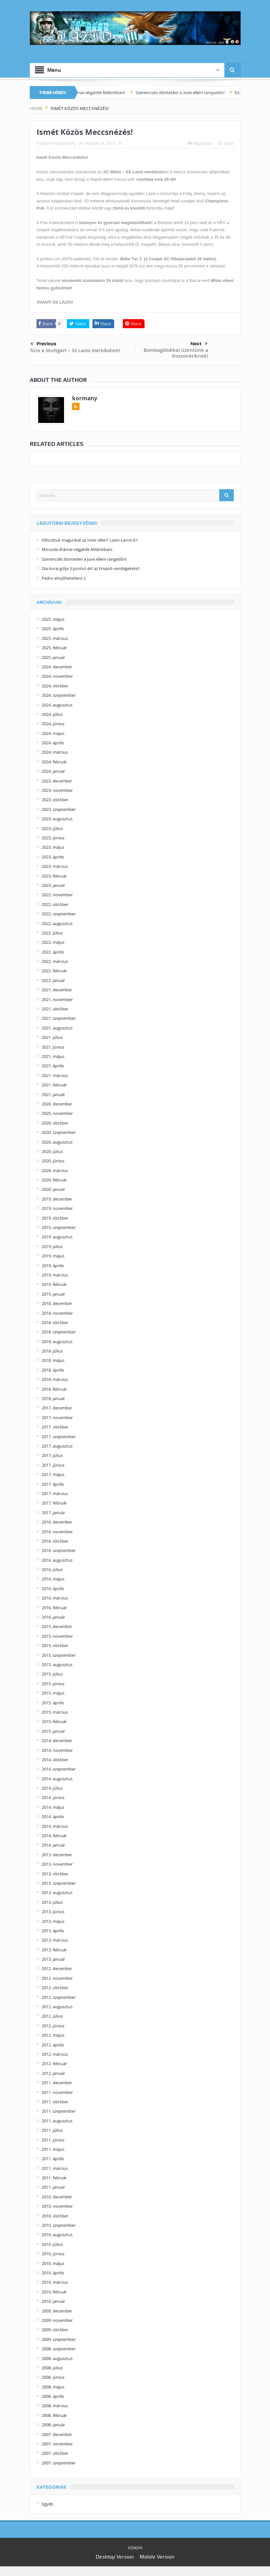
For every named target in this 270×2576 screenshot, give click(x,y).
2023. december (57, 781)
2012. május (53, 2035)
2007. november (57, 2444)
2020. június (53, 1161)
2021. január (53, 1094)
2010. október (55, 2216)
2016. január (53, 1617)
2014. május (53, 1807)
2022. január (53, 980)
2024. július (52, 714)
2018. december (57, 1303)
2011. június (53, 2140)
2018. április (53, 1370)
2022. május (53, 942)
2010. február (54, 2292)
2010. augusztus (57, 2234)
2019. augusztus (57, 1237)
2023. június (53, 838)
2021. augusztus (57, 1028)
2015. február (54, 1721)
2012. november (57, 1978)
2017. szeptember (59, 1436)
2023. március (55, 866)
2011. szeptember (59, 2111)
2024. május (53, 733)
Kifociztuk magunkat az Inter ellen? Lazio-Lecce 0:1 (90, 540)
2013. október (55, 1874)
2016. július (52, 1569)
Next (199, 343)
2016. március (55, 1598)
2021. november (57, 999)
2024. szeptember (59, 695)
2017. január (53, 1512)
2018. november (57, 1313)
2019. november (57, 1208)
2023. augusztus (57, 819)
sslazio (135, 2547)
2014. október (55, 1759)
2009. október (55, 2330)
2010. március (55, 2282)
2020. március (55, 1170)
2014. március (55, 1826)
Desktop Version (115, 2557)
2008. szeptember (59, 2349)
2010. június (53, 2254)
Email (226, 143)
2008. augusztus (57, 2358)
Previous (43, 344)
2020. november (57, 1113)
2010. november (57, 2206)
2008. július (52, 2368)
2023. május (53, 847)
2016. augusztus (57, 1560)
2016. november (57, 1532)
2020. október (55, 1123)
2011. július (52, 2130)
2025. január (53, 657)
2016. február (54, 1608)
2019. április (53, 1265)
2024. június (53, 724)
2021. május (53, 1056)
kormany (67, 143)
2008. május (53, 2387)
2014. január (53, 1845)
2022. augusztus (57, 923)
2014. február (54, 1835)
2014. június (53, 1797)
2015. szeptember (59, 1655)
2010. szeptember (59, 2225)
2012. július (52, 2016)
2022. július (52, 933)
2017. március (55, 1493)
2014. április (53, 1816)
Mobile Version (157, 2557)
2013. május (53, 1921)
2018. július (52, 1351)
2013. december (57, 1855)
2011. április (53, 2158)
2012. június (53, 2026)
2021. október (55, 1009)
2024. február (54, 762)
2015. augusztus (57, 1664)
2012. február (54, 2063)
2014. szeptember (59, 1769)
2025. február (54, 648)
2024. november (57, 676)
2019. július (52, 1246)
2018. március (55, 1379)
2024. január (53, 771)
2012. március (55, 2054)
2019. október (55, 1218)
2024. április (53, 743)
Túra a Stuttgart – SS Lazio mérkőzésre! (75, 350)
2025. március (55, 638)
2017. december (57, 1408)
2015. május (53, 1693)
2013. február (54, 1950)
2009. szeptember (59, 2339)
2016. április (53, 1588)
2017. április (53, 1484)
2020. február (54, 1180)
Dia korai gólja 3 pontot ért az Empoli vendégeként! (90, 568)
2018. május (53, 1360)
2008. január (53, 2425)
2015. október (55, 1645)
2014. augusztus (57, 1779)
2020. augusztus (57, 1142)
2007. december (57, 2434)
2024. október (55, 686)
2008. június (53, 2377)
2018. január (53, 1398)
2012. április (53, 2045)
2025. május (53, 619)
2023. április (53, 857)
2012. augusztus (57, 2007)
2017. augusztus (57, 1446)
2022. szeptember (59, 914)
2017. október (55, 1427)
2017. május (53, 1474)
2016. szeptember (59, 1550)
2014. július (52, 1788)
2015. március (55, 1712)
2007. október (55, 2453)
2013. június (53, 1911)
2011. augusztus (57, 2121)
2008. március (55, 2406)
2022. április (53, 952)
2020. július (52, 1151)
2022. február (54, 971)
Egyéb (47, 2504)
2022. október (55, 904)
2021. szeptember (59, 1018)
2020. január (53, 1189)
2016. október (55, 1541)
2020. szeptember (59, 1132)
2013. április (53, 1931)
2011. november (57, 2092)
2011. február (54, 2178)
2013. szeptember (59, 1883)
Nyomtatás (200, 143)
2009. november (57, 2320)
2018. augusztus (57, 1341)
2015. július (52, 1674)
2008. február (54, 2415)
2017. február (54, 1503)
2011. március (55, 2168)
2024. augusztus (57, 705)
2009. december (57, 2311)
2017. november (57, 1417)
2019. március (55, 1275)
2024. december (57, 667)
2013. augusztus (57, 1892)
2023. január (53, 885)
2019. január (53, 1294)
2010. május (53, 2263)
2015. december (57, 1626)
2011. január (53, 2187)
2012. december (57, 1968)
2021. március (55, 1075)
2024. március (55, 752)
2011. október (55, 2102)
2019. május (53, 1256)
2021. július (52, 1037)
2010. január (53, 2301)
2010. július (52, 2244)
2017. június (53, 1465)
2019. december (57, 1199)
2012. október (55, 1987)
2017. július (52, 1455)
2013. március (55, 1940)
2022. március (55, 961)
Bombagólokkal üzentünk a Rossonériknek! (176, 353)
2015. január (53, 1731)
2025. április (53, 628)
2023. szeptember (59, 809)
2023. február (54, 876)
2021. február (54, 1085)
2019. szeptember (59, 1227)
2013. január (53, 1959)
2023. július (52, 828)
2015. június (53, 1684)
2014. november (57, 1750)
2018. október (55, 1322)
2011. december (57, 2083)
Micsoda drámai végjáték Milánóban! (101, 92)
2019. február (54, 1284)
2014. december (57, 1740)
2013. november (57, 1864)
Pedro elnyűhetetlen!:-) (63, 578)
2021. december (57, 990)
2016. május (53, 1579)
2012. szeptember (59, 1997)
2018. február (54, 1389)
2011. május (53, 2149)
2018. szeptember (59, 1332)
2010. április (53, 2273)
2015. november (57, 1636)
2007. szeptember (59, 2463)
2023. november (57, 790)
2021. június (53, 1047)
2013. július (52, 1902)
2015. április (53, 1703)
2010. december (57, 2197)
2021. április (53, 1066)
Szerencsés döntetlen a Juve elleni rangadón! (193, 92)
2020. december (57, 1104)
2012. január (53, 2073)
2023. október (55, 800)
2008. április (53, 2396)
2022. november (57, 895)
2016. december (57, 1522)
